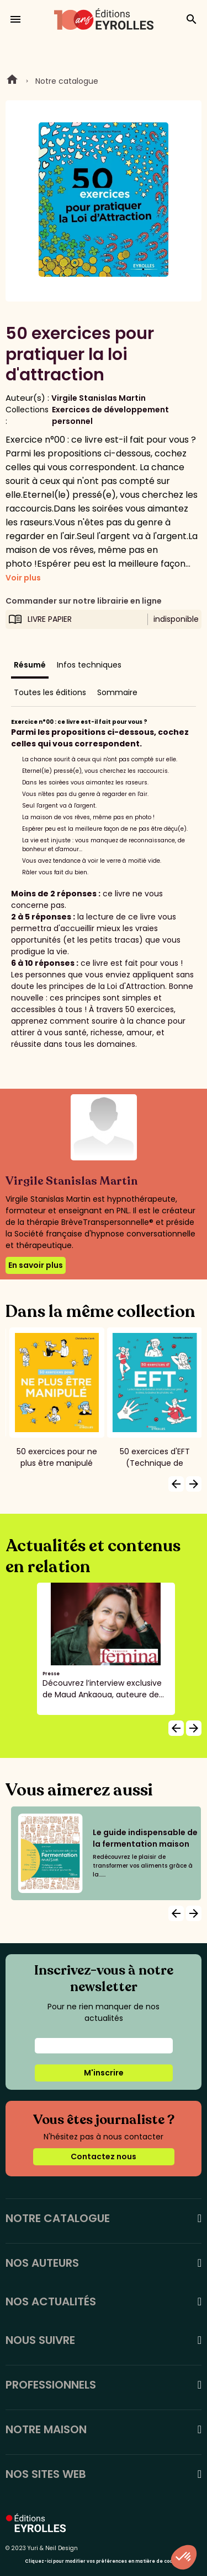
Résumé (30, 664)
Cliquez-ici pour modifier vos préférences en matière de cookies (103, 2561)
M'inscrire (104, 2072)
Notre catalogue (66, 81)
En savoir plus (35, 1265)
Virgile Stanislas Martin (98, 398)
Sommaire (117, 692)
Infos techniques (89, 664)
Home (12, 81)
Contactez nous (103, 2156)
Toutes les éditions (50, 692)
